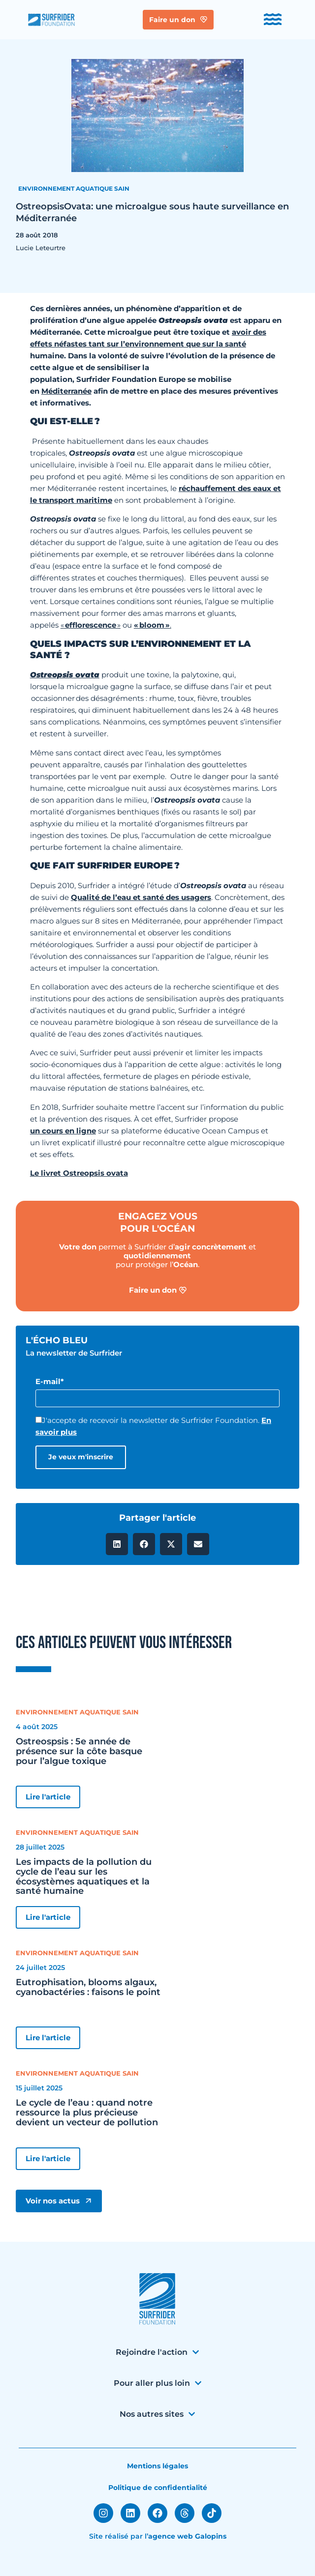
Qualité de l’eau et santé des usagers (141, 897)
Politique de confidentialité (157, 2487)
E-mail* (49, 1381)
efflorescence (90, 625)
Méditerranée (66, 391)
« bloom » (152, 625)
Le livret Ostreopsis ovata (79, 1173)
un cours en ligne (63, 1130)
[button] (117, 1544)
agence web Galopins (187, 2536)
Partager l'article (157, 1517)
